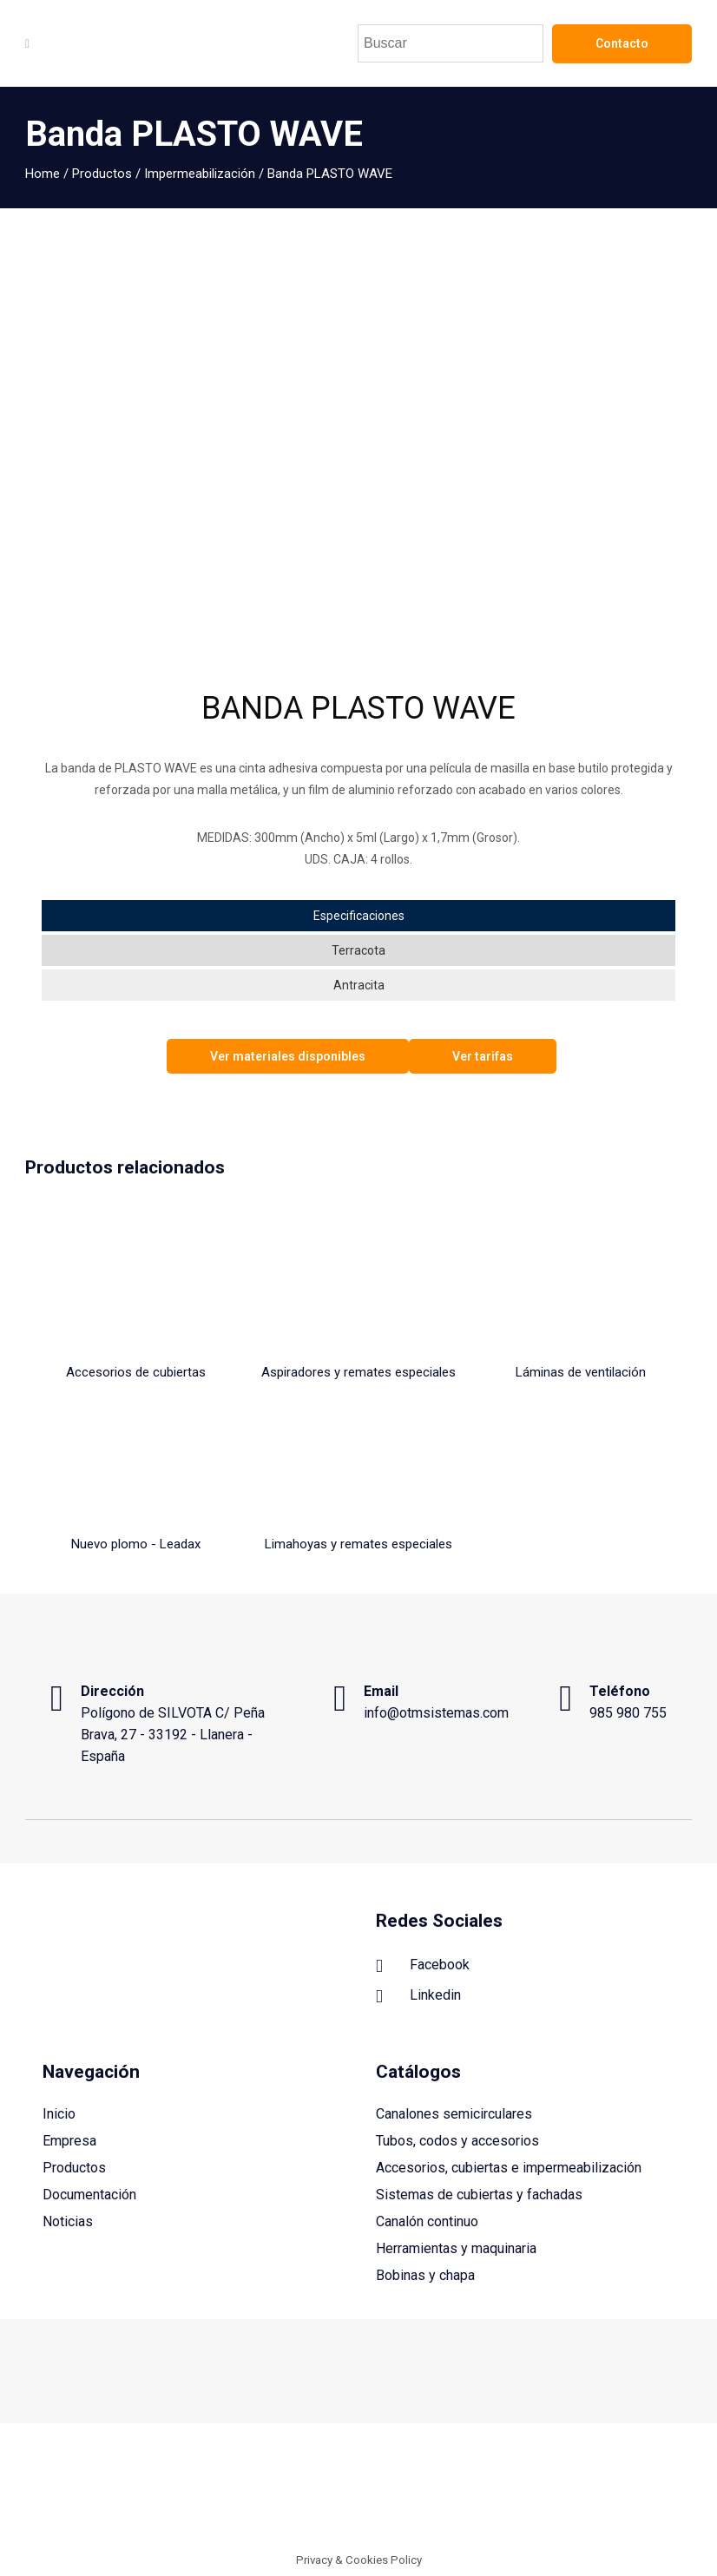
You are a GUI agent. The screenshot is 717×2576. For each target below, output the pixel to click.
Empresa (69, 2140)
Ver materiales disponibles (287, 1056)
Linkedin (418, 1996)
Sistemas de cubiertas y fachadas (479, 2194)
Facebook (423, 1965)
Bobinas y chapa (425, 2275)
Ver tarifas (482, 1056)
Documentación (89, 2194)
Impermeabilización (199, 173)
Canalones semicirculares (454, 2114)
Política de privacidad (634, 2493)
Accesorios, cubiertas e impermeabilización (508, 2167)
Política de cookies (518, 2493)
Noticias (68, 2221)
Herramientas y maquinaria (456, 2248)
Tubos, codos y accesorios (457, 2140)
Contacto (621, 43)
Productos (102, 173)
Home (42, 173)
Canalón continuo (427, 2221)
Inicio (59, 2114)
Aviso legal (430, 2493)
